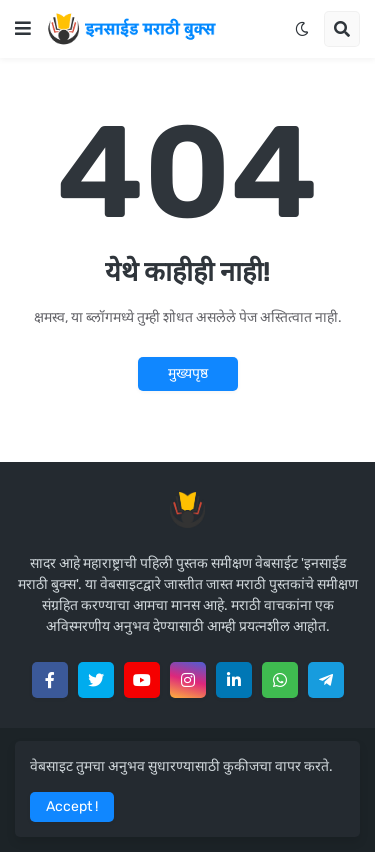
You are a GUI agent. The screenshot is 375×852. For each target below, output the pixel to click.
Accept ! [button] (72, 806)
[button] (23, 29)
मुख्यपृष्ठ (188, 373)
